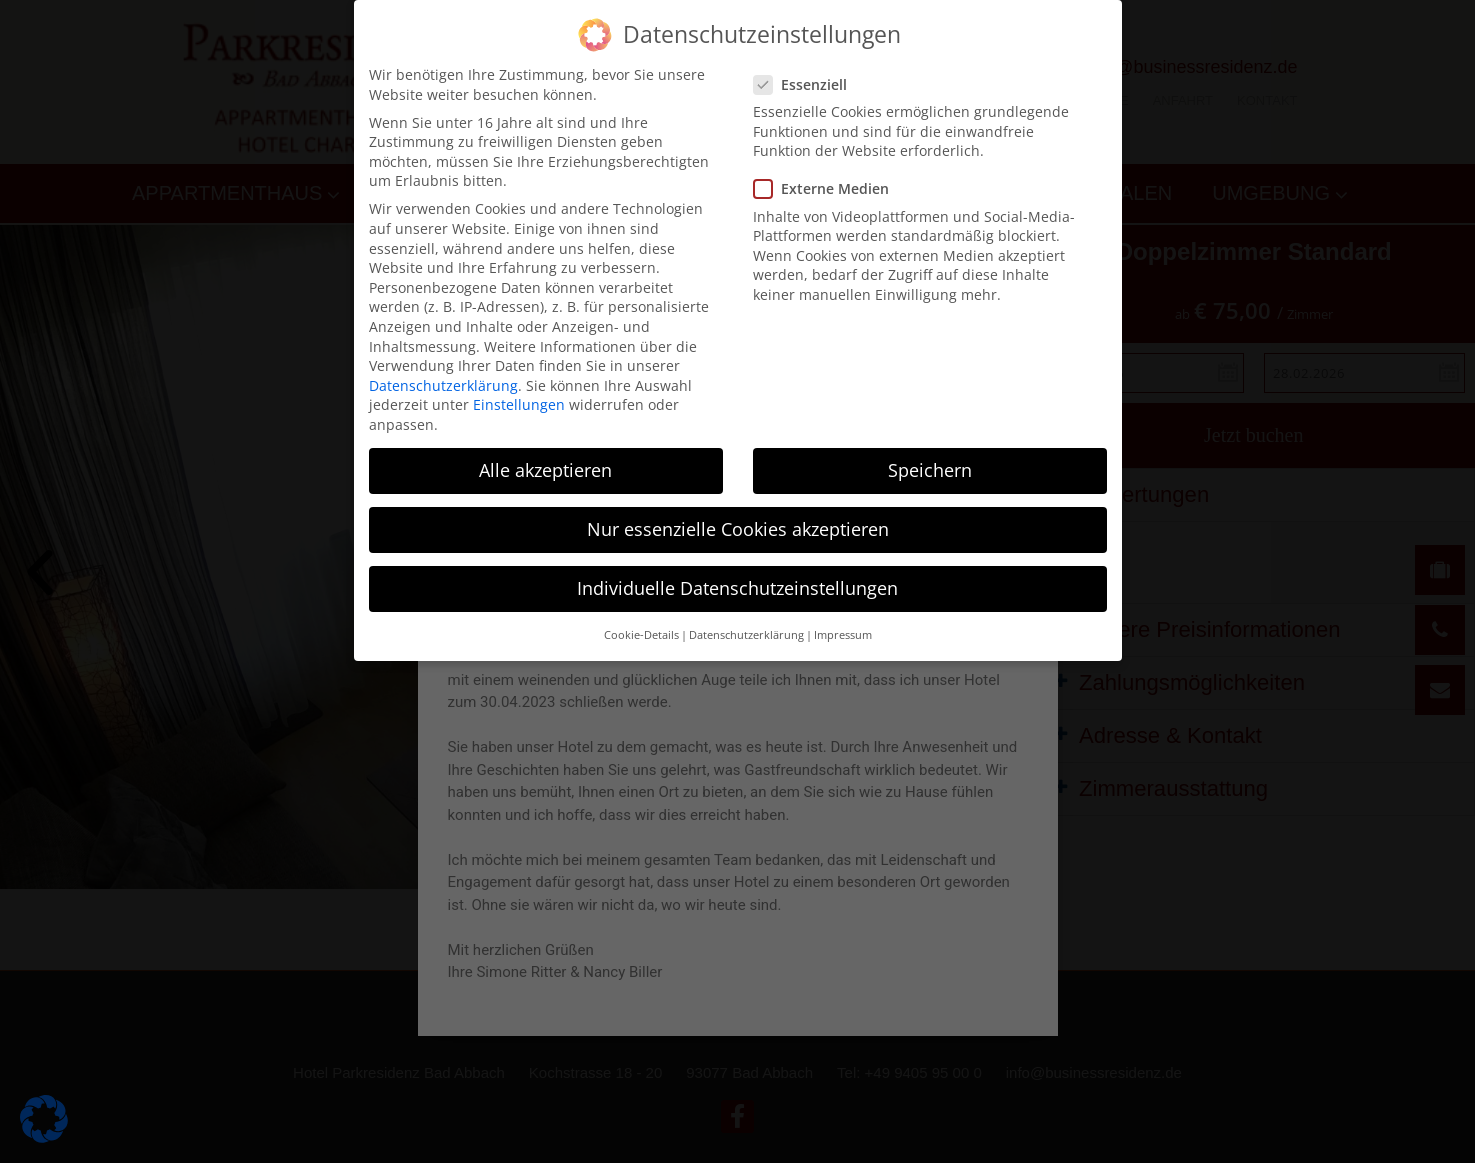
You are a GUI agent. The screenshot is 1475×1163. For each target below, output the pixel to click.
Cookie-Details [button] (641, 635)
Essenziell (806, 84)
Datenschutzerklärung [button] (746, 635)
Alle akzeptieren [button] (545, 470)
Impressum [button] (843, 635)
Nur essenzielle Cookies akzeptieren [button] (738, 529)
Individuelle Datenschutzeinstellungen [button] (737, 588)
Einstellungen (519, 404)
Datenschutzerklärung (443, 385)
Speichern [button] (930, 470)
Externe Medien (827, 188)
